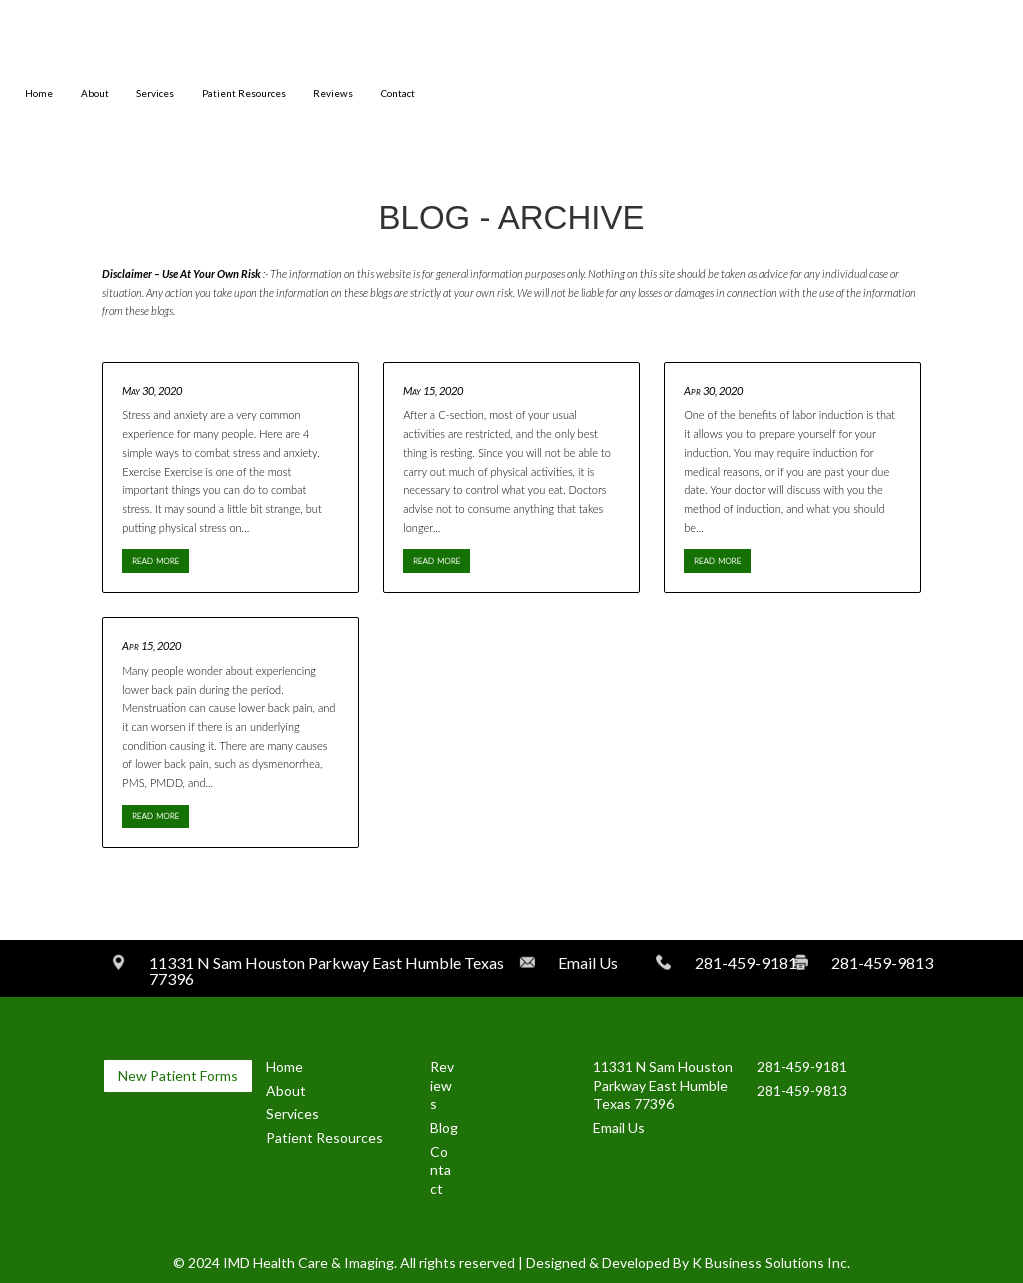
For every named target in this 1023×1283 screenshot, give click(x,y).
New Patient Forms (178, 1075)
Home (39, 93)
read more (155, 559)
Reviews (333, 93)
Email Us (619, 1127)
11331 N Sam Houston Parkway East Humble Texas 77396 (663, 1085)
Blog (444, 1127)
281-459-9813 (802, 1090)
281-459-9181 (802, 1066)
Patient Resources (244, 93)
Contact (398, 93)
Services (155, 93)
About (95, 93)
